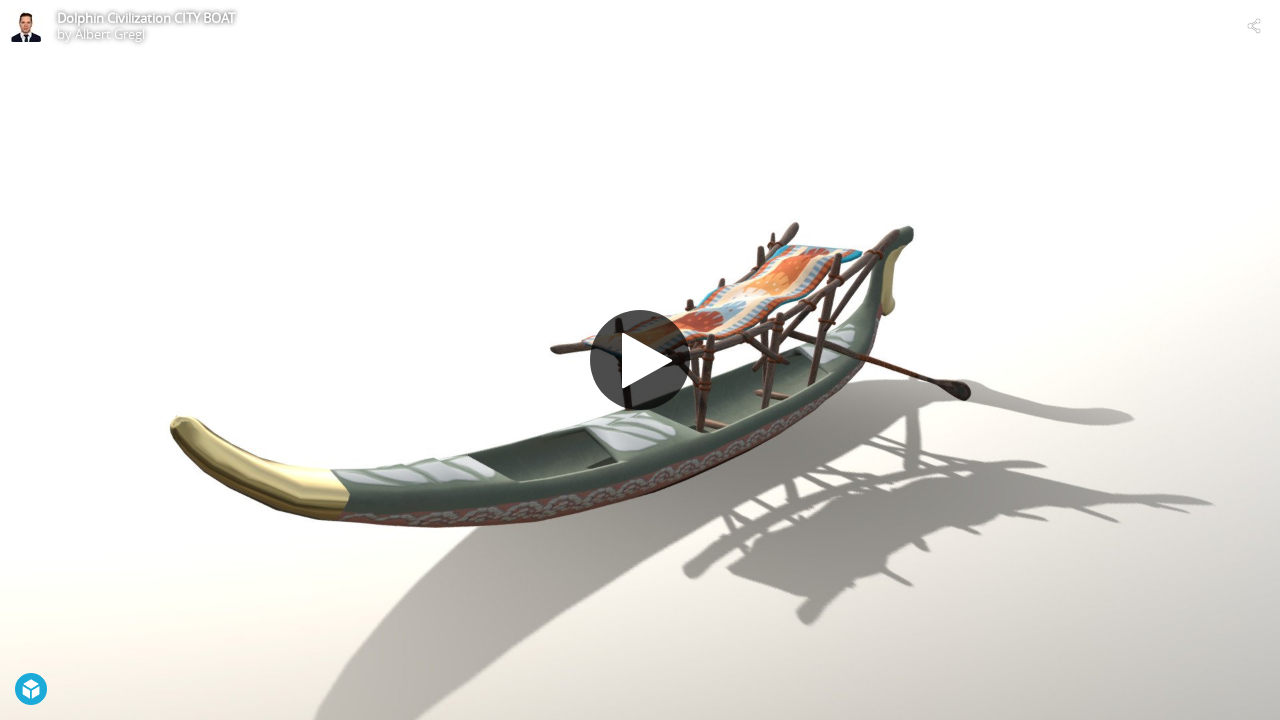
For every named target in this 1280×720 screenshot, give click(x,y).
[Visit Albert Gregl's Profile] (26, 26)
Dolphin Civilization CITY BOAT (146, 18)
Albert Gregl (110, 34)
